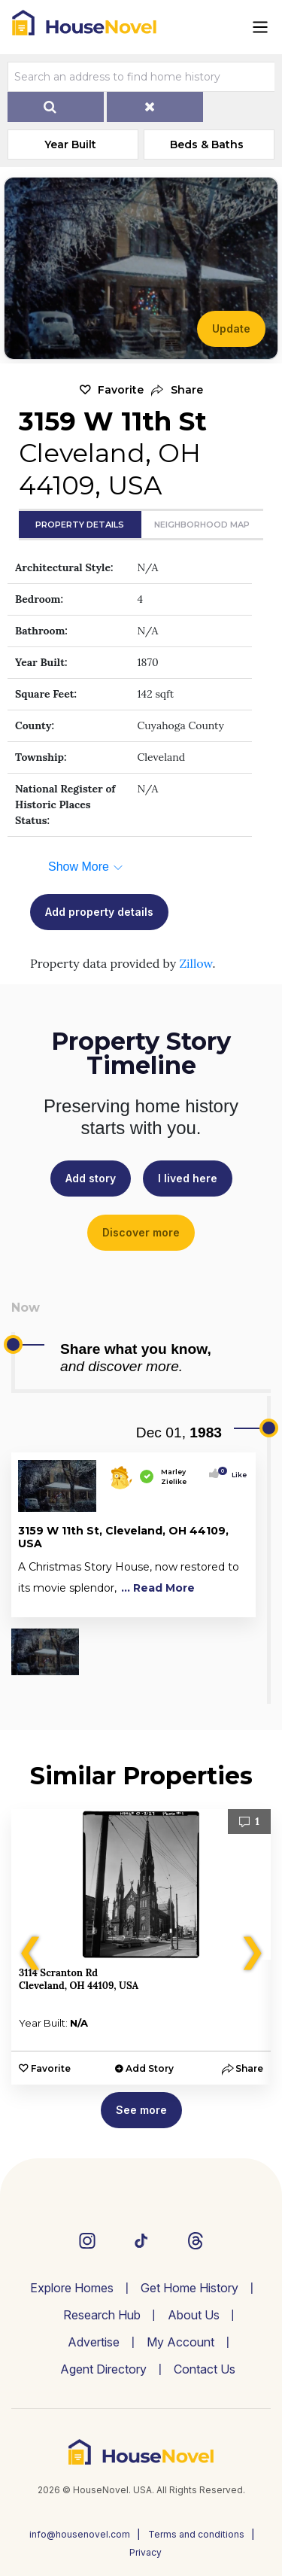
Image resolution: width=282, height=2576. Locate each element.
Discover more (141, 1232)
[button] (177, 390)
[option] (141, 1947)
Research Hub (102, 2314)
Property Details (79, 524)
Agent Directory (103, 2369)
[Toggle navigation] (260, 27)
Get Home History (189, 2287)
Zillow (195, 963)
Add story (90, 1178)
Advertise (94, 2341)
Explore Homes (72, 2287)
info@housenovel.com (79, 2534)
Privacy (145, 2552)
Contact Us (204, 2369)
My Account (180, 2341)
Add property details (99, 911)
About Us (194, 2314)
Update (231, 328)
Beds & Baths (207, 144)
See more (141, 2109)
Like (235, 1474)
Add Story (150, 2068)
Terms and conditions (196, 2534)
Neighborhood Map (202, 524)
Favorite (121, 390)
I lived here (187, 1178)
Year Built (70, 144)
